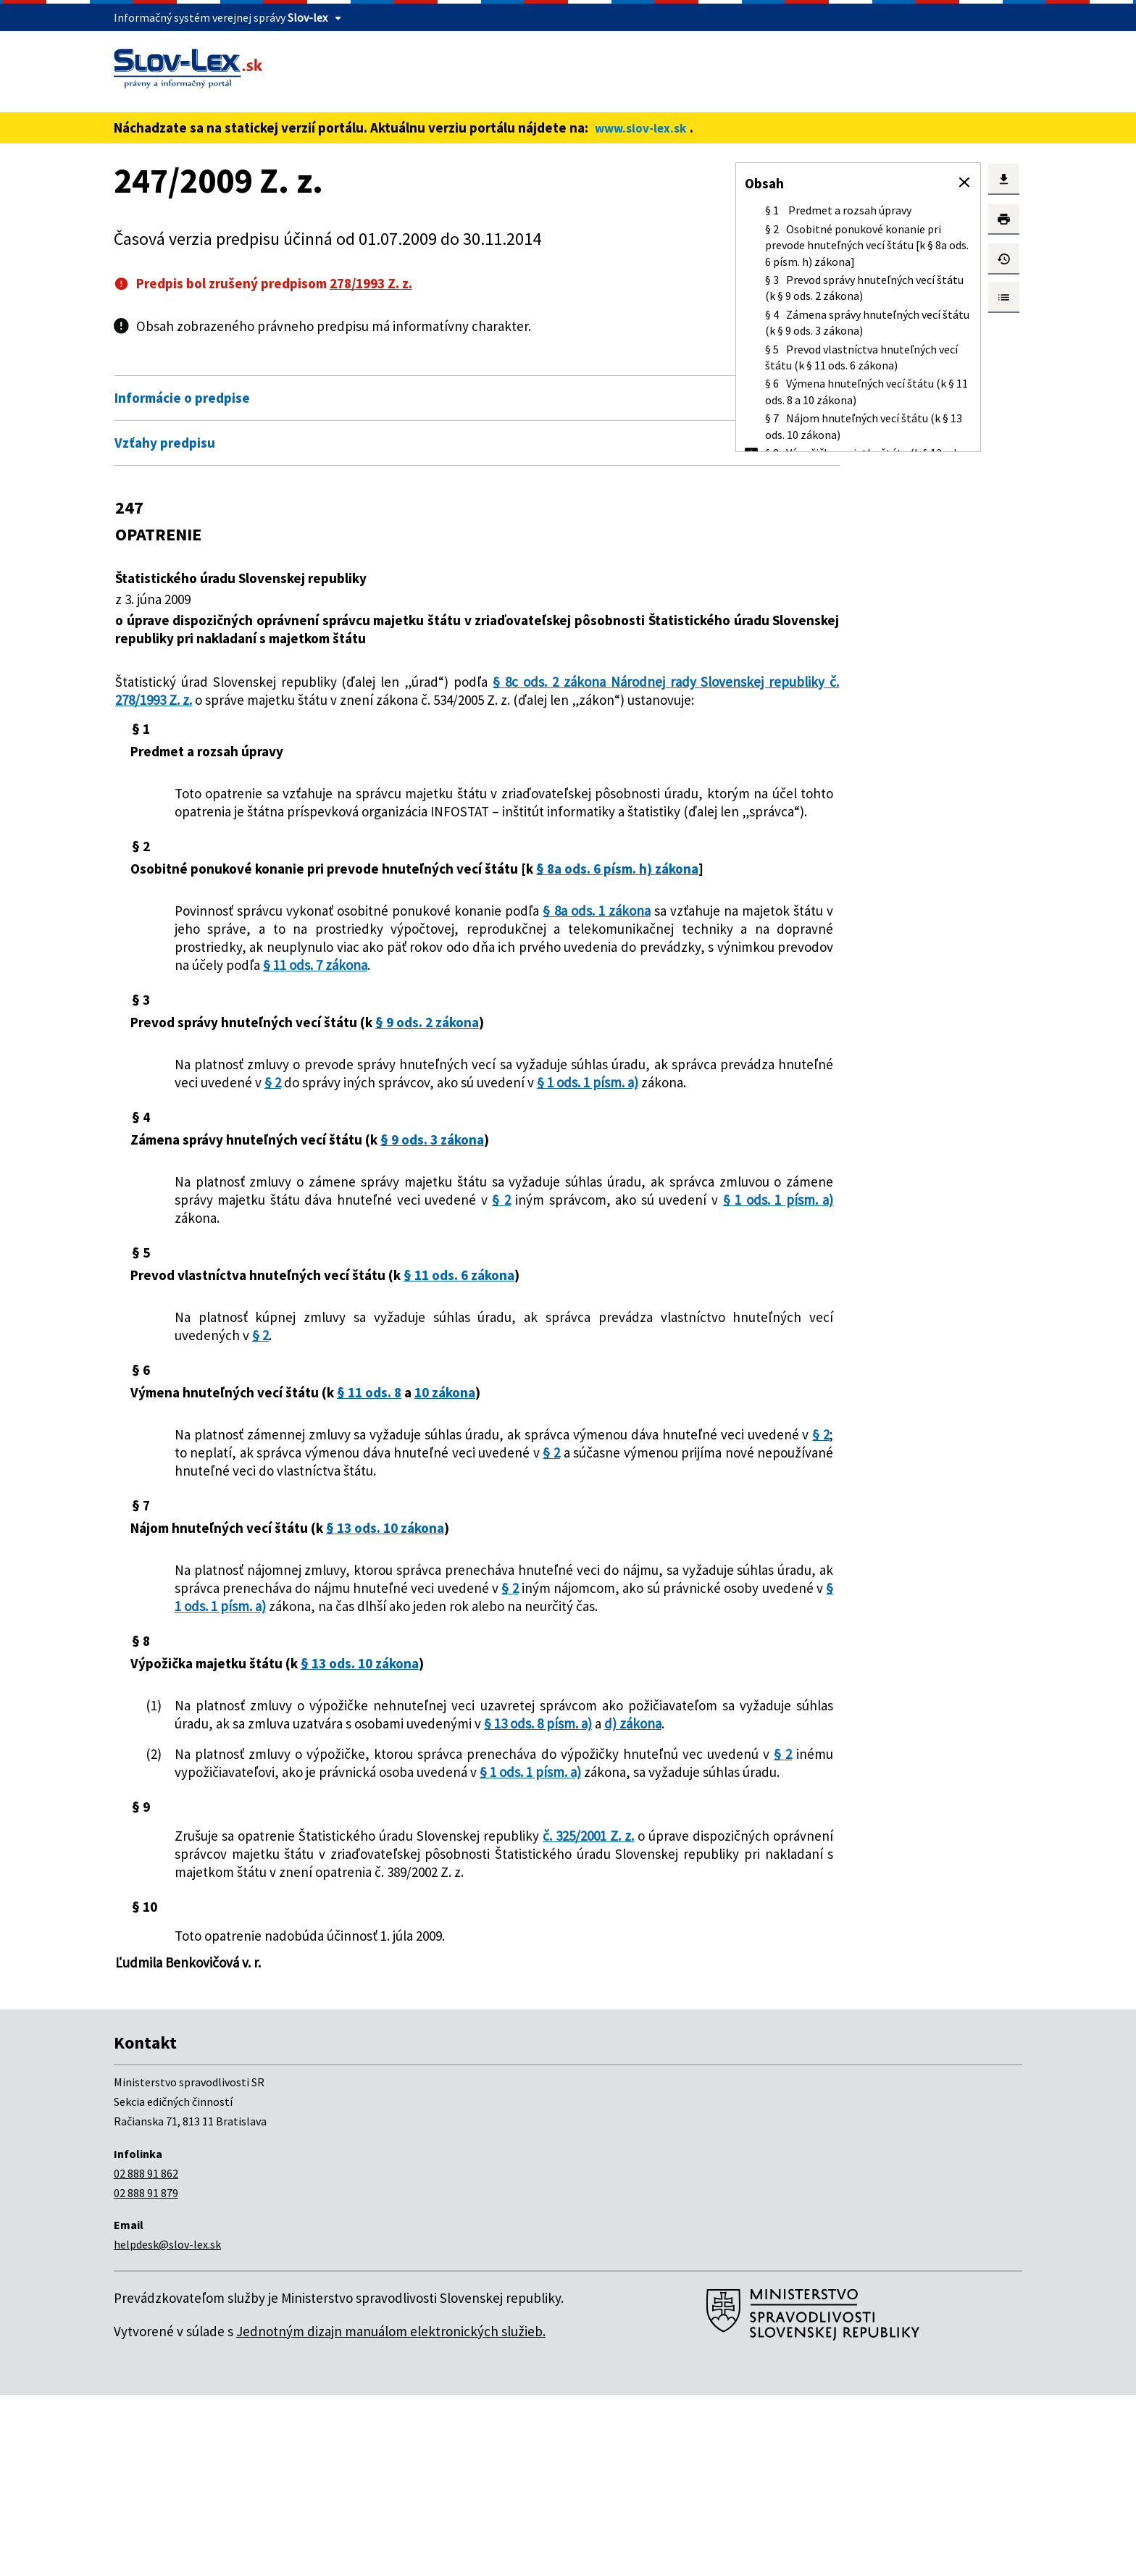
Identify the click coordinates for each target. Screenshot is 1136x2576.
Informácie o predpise (182, 397)
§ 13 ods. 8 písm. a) (306, 1868)
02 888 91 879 (146, 2374)
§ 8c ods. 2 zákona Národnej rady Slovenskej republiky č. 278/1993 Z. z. (375, 690)
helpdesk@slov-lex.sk (167, 2425)
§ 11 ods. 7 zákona (529, 1037)
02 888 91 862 (146, 2354)
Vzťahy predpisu (164, 442)
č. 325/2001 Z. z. (585, 1998)
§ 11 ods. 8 (369, 1483)
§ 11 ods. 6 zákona (459, 1365)
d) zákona (401, 1868)
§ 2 (517, 1154)
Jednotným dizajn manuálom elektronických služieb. (391, 2512)
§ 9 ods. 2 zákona (427, 1094)
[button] (964, 182)
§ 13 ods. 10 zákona (385, 1636)
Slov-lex (307, 17)
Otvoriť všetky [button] (601, 366)
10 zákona (444, 1483)
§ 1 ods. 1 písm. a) (384, 1173)
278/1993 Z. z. (371, 283)
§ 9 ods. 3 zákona (432, 1230)
